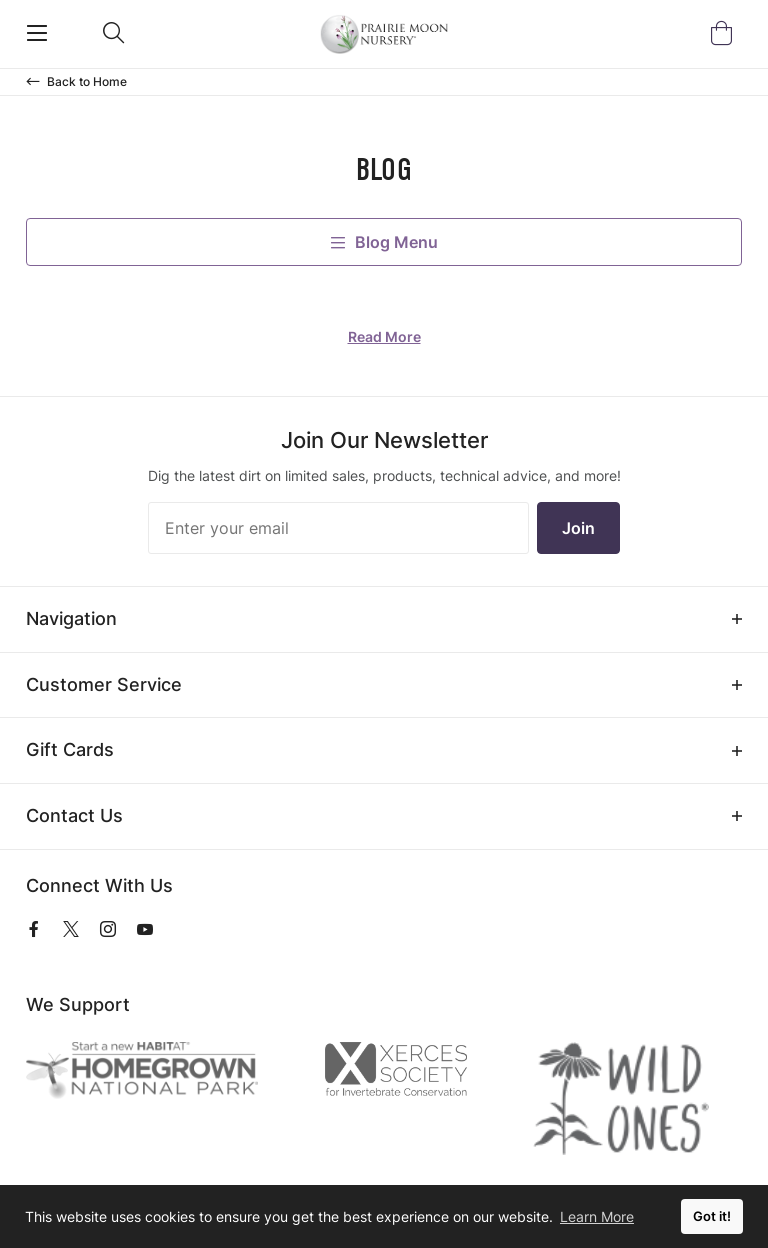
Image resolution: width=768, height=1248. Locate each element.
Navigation (71, 618)
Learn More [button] (597, 1216)
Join (578, 528)
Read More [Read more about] (384, 336)
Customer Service (104, 684)
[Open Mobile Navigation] (37, 33)
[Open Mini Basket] (725, 33)
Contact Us (74, 815)
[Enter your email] (338, 528)
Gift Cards (70, 749)
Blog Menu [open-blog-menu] (384, 242)
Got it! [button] (712, 1216)
